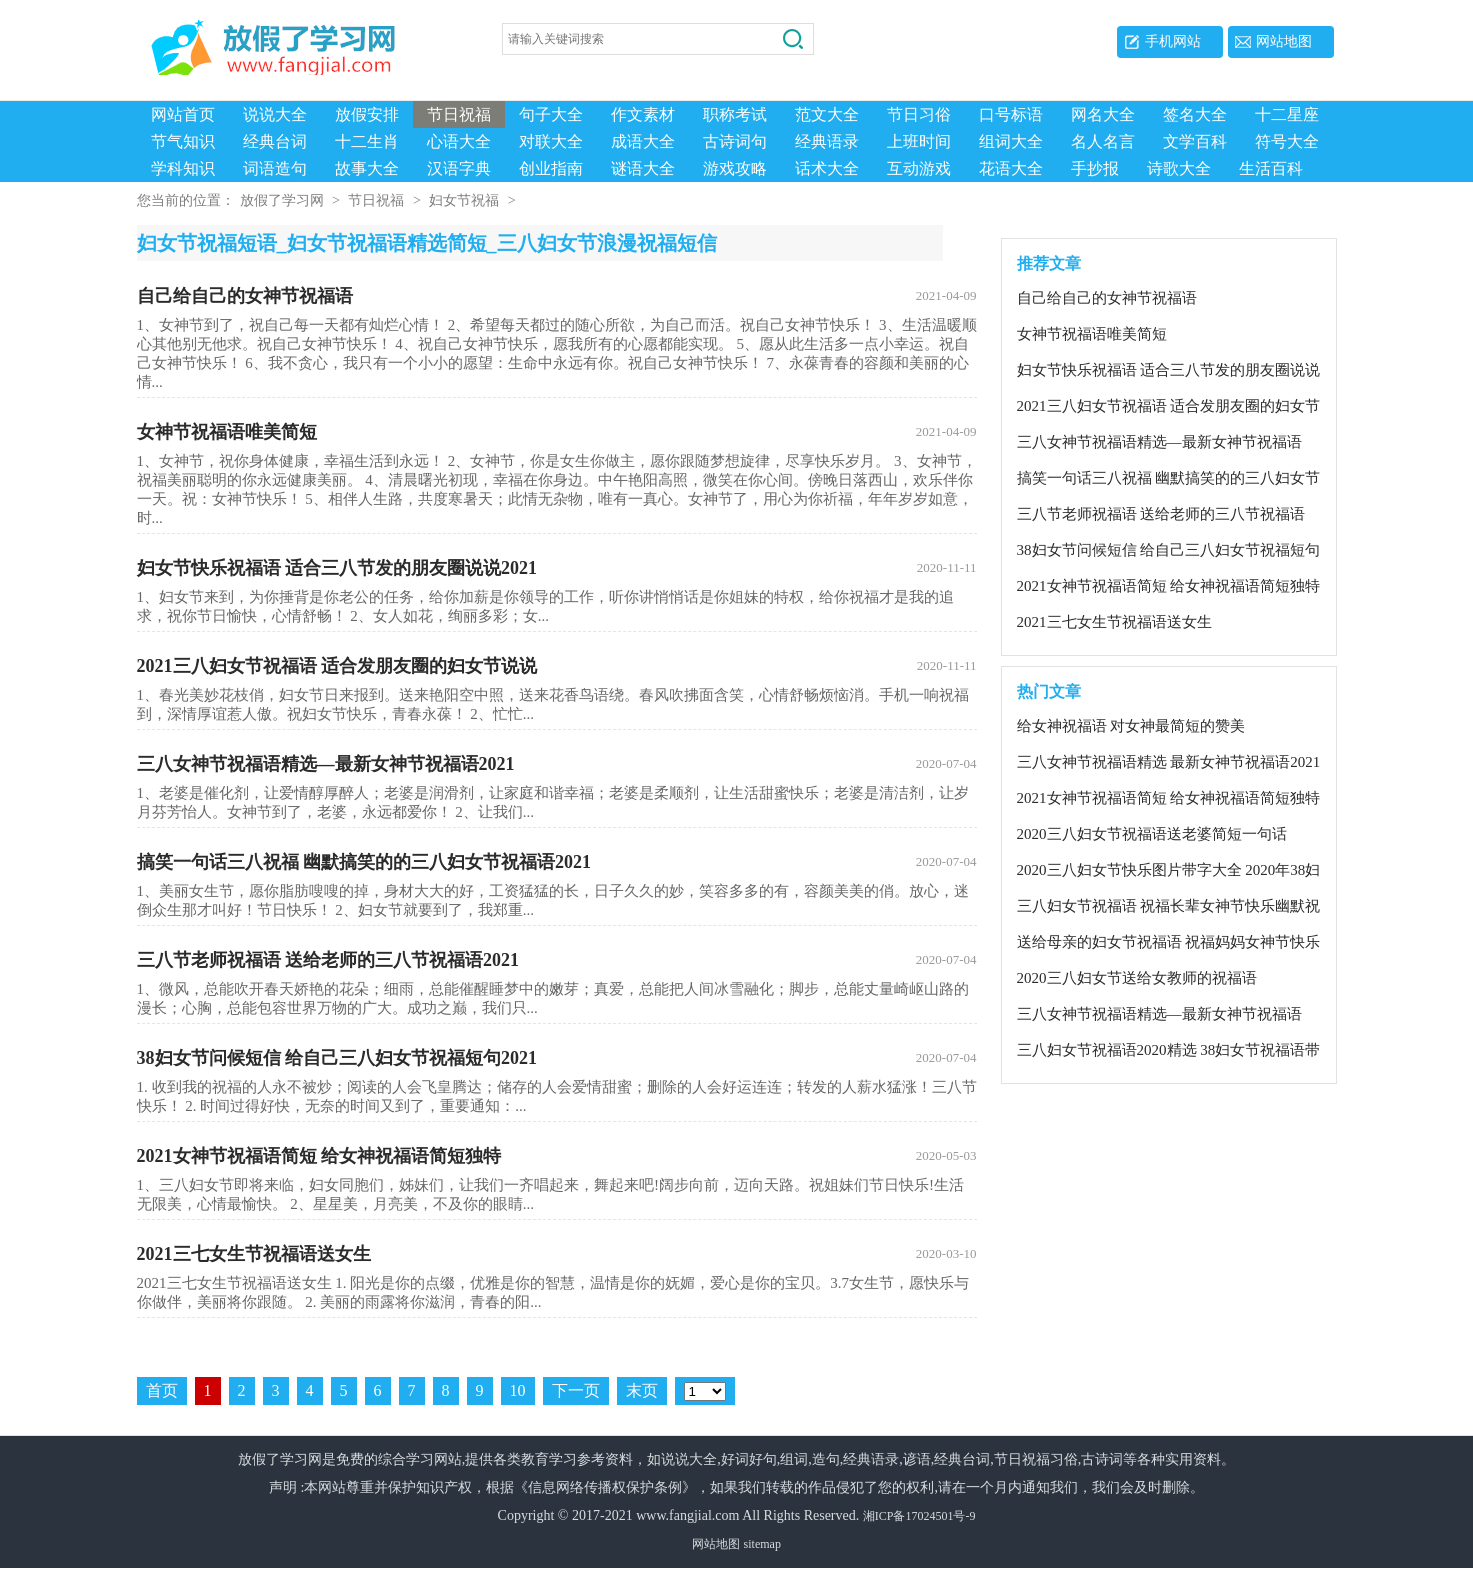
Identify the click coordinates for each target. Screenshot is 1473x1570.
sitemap (762, 1546)
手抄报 (1095, 168)
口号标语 (1011, 114)
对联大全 (551, 141)
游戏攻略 (735, 168)
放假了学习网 (282, 202)
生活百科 (1271, 168)
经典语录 (827, 141)
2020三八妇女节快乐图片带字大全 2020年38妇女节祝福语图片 (1169, 873)
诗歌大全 (1179, 168)
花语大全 (1011, 168)
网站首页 (183, 114)
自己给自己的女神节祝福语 (557, 298)
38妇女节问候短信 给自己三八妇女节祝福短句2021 (557, 1060)
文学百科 (1195, 141)
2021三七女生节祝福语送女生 (557, 1256)
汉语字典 (459, 168)
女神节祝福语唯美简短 (557, 434)
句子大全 (551, 114)
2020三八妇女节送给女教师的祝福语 (1137, 980)
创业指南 (551, 168)
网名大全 (1103, 114)
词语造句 (275, 168)
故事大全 (367, 168)
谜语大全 (643, 168)
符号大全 (1287, 141)
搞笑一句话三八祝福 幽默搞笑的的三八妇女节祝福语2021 (557, 864)
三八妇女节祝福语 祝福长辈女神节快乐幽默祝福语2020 (1169, 909)
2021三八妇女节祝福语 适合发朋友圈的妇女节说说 (557, 668)
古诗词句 (735, 141)
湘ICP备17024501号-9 (919, 1518)
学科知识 (183, 168)
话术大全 (827, 168)
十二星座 (1287, 114)
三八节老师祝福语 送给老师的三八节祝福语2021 (557, 962)
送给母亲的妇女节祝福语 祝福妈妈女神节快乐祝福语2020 (1169, 945)
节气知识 (183, 141)
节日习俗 (919, 114)
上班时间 (919, 141)
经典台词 (275, 141)
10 (518, 1392)
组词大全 (1011, 141)
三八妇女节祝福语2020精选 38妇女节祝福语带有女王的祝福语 (1169, 1053)
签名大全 (1195, 114)
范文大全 (827, 114)
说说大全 (275, 114)
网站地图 (1284, 41)
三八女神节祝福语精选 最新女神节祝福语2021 (1169, 764)
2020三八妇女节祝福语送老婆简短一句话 (1152, 836)
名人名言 (1103, 141)
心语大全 (459, 141)
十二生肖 (367, 141)
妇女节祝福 (464, 202)
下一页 (576, 1392)
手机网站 (1173, 41)
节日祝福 (459, 114)
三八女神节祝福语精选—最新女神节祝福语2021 (557, 766)
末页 (642, 1392)
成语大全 (643, 141)
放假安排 (367, 114)
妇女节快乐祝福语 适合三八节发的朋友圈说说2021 (557, 570)
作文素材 (643, 114)
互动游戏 (919, 168)
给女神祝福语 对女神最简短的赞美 (1131, 728)
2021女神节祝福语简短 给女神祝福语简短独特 (557, 1158)
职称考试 (735, 114)
